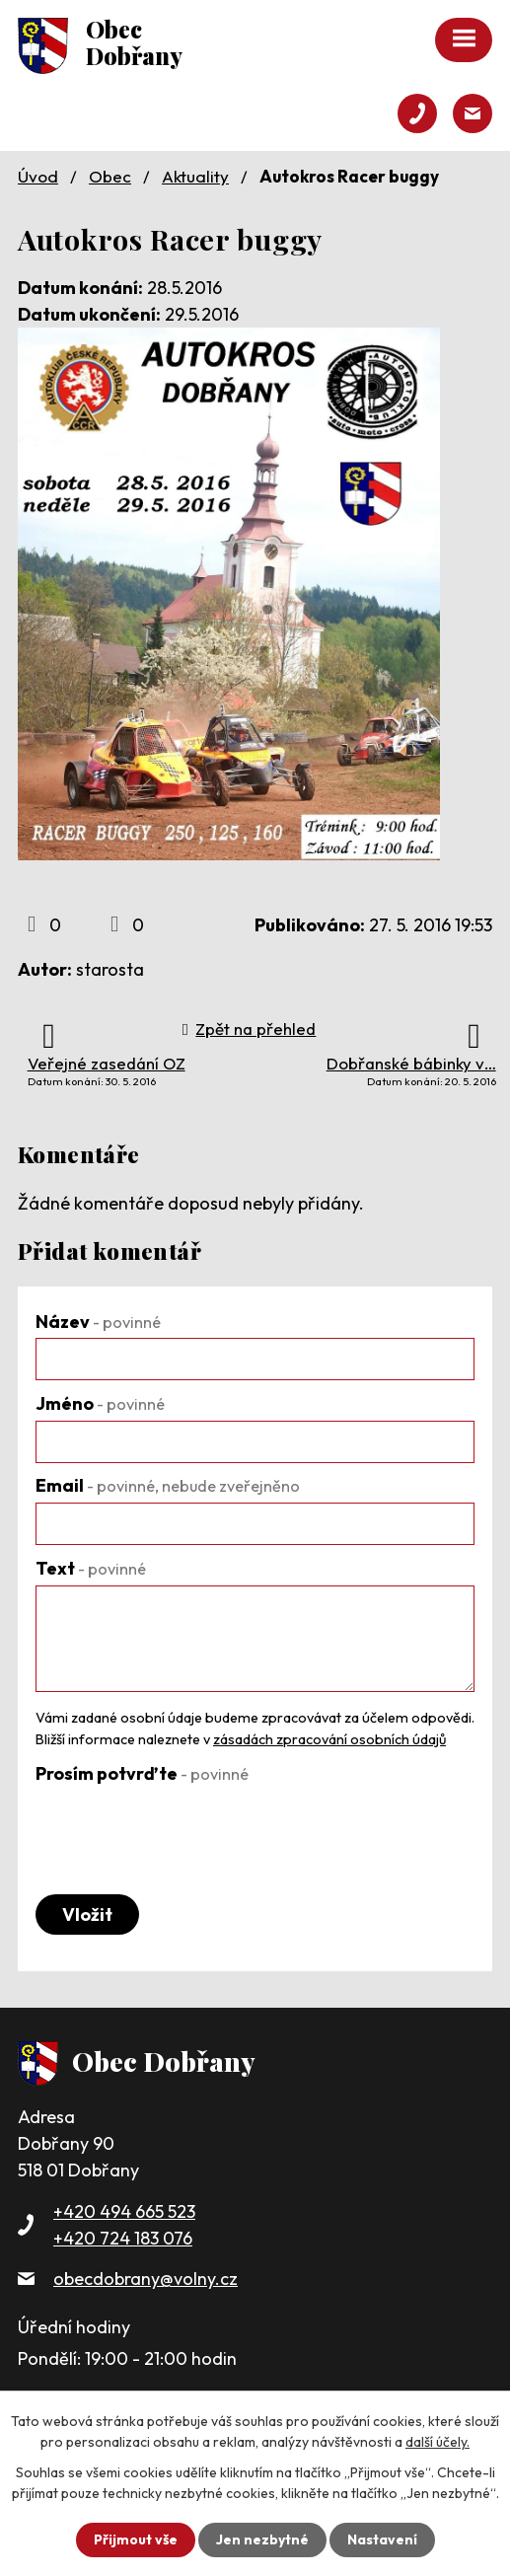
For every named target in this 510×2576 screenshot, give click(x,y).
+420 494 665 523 (124, 2211)
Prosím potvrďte (142, 1773)
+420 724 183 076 (122, 2238)
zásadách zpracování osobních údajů (329, 1739)
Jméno (100, 1403)
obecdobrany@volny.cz (145, 2278)
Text (91, 1568)
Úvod (38, 176)
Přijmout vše (136, 2539)
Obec (110, 176)
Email (168, 1485)
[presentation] (185, 1828)
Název (98, 1321)
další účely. (437, 2442)
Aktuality (195, 176)
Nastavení (382, 2539)
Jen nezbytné (262, 2539)
